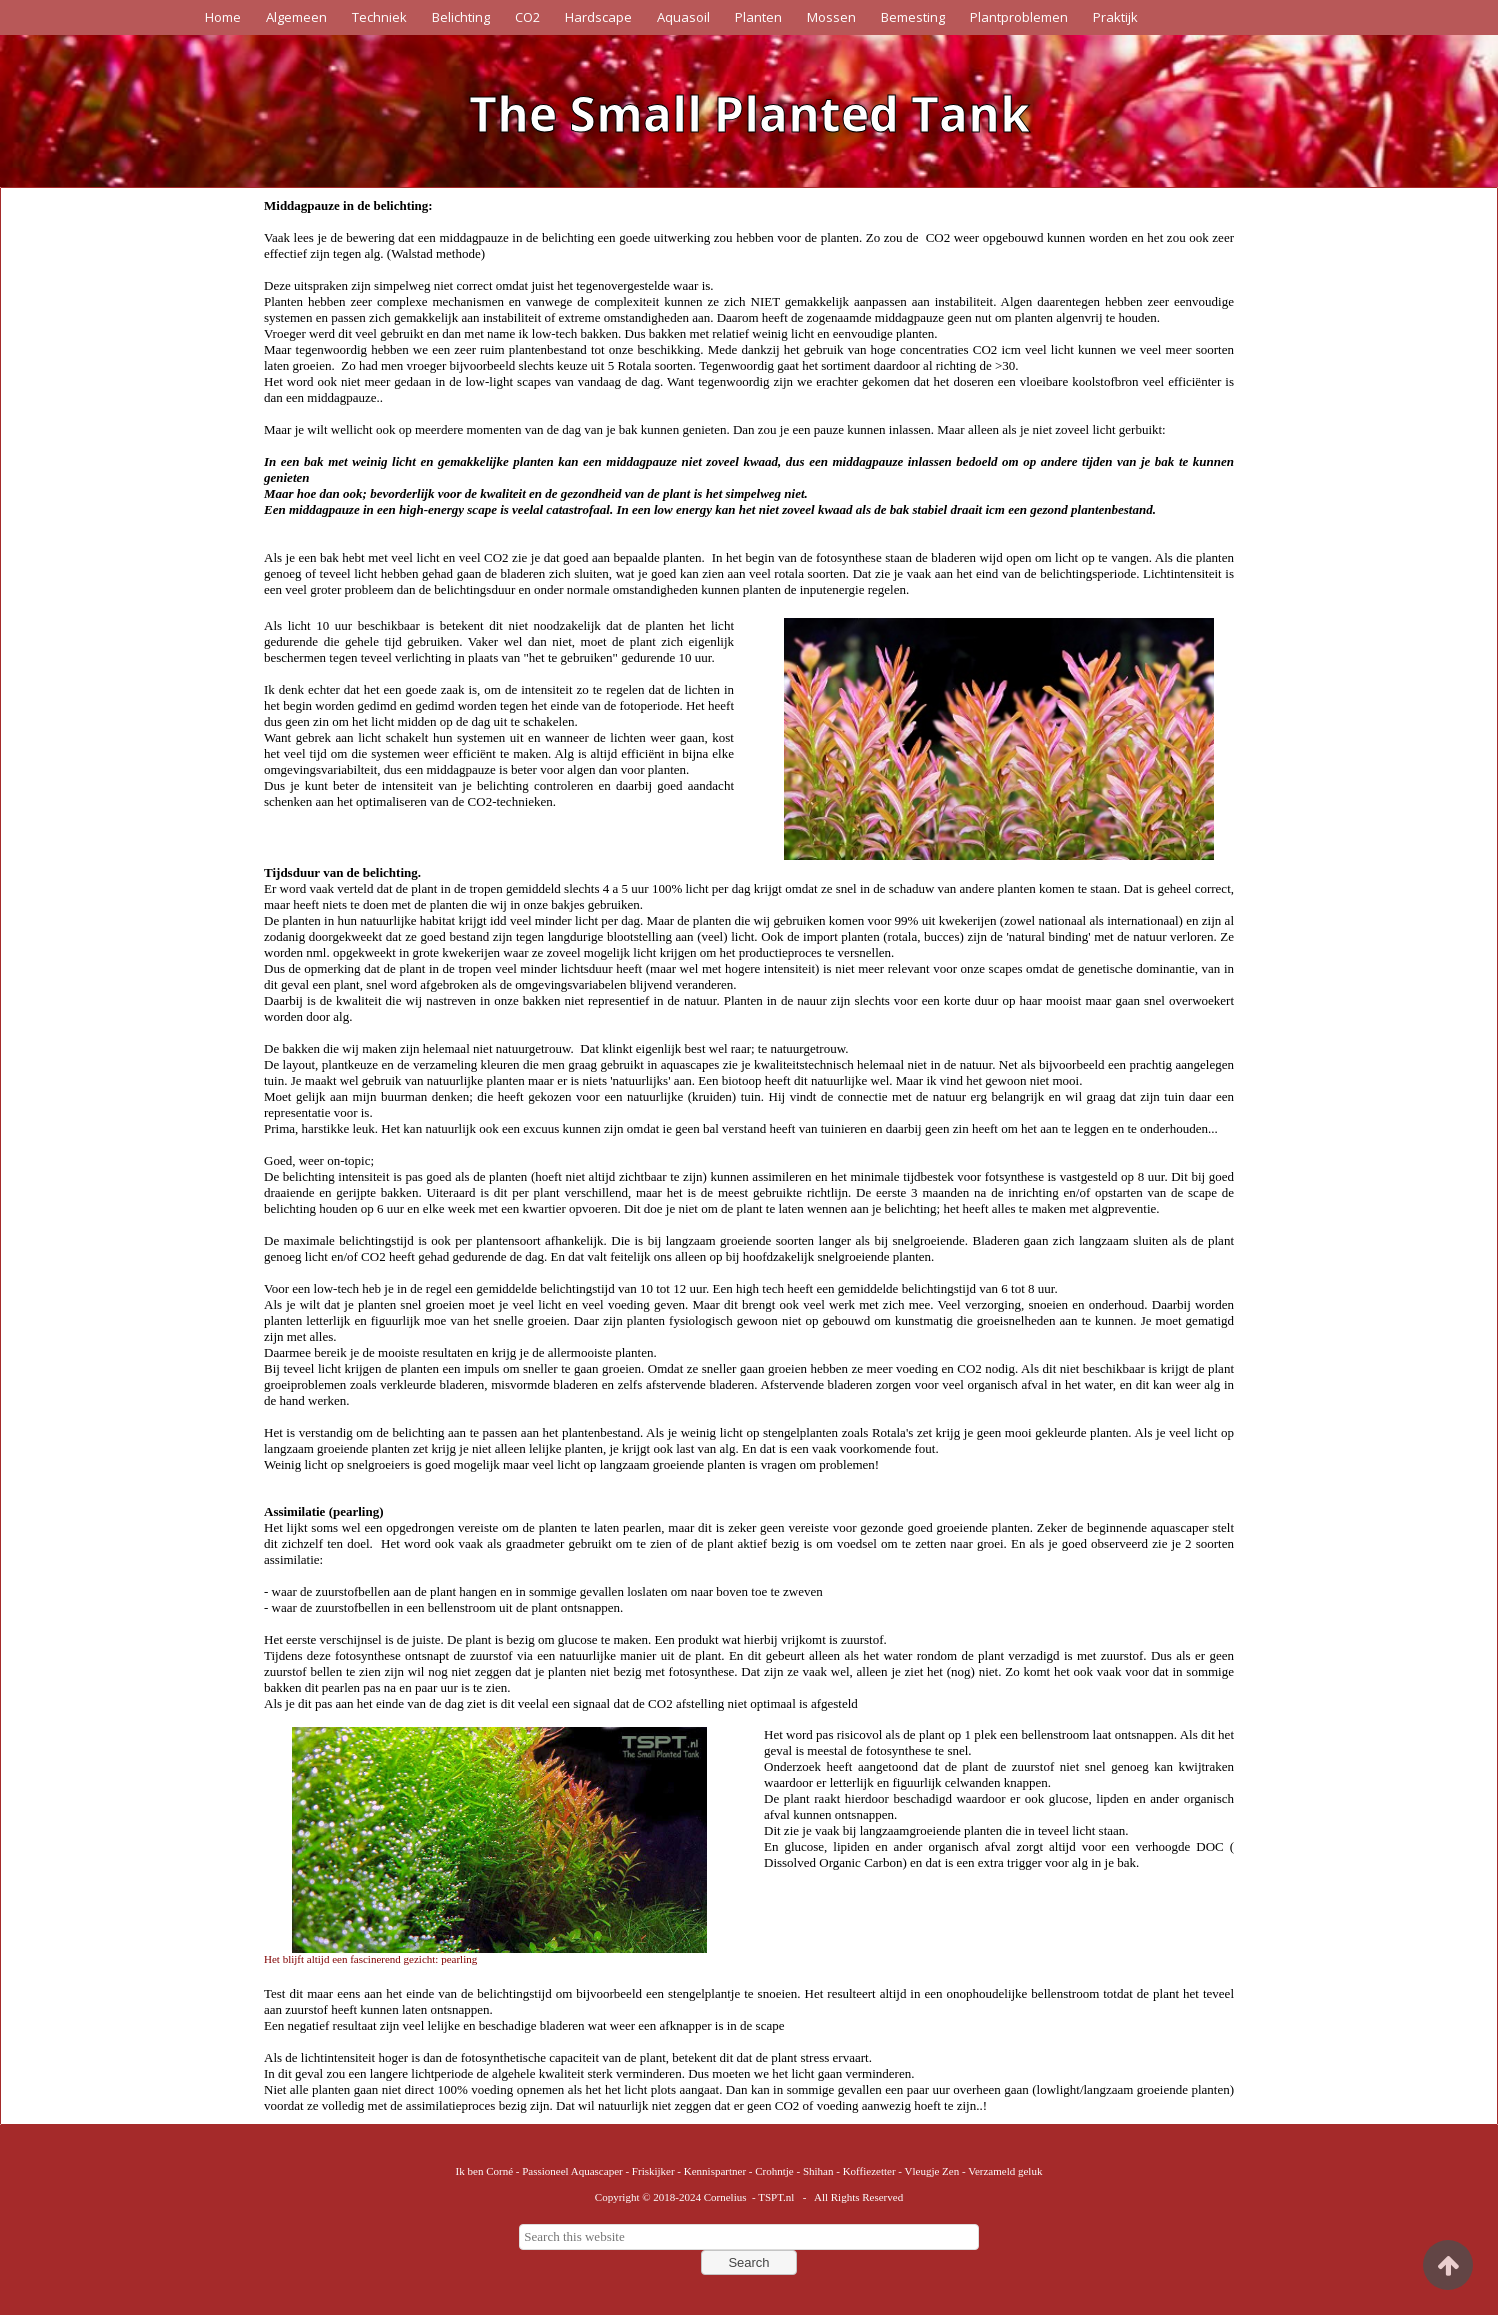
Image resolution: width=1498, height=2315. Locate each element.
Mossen (831, 17)
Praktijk (1115, 17)
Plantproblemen (1019, 17)
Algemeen (296, 17)
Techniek (379, 17)
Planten (758, 17)
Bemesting (913, 17)
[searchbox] (748, 2237)
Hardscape (598, 17)
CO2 (527, 17)
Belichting (461, 17)
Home (223, 17)
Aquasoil (683, 17)
